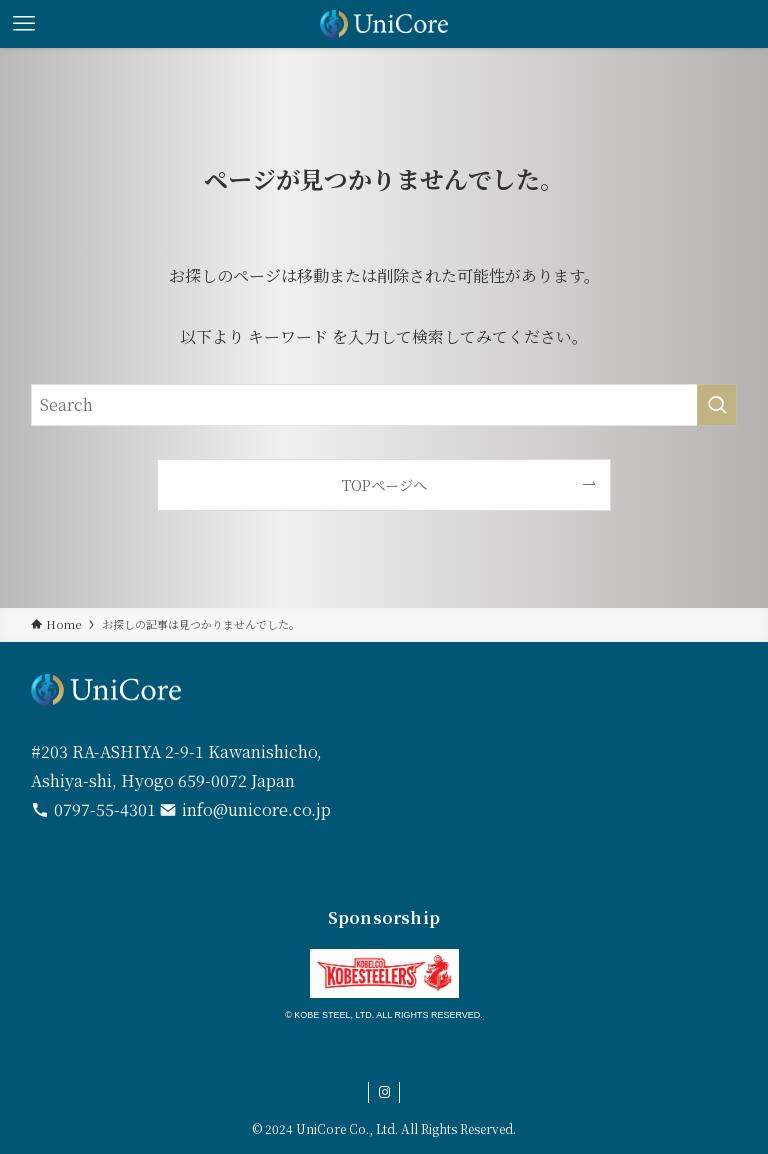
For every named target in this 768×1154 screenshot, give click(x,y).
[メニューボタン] (24, 24)
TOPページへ (384, 484)
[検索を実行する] (717, 405)
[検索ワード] (384, 405)
